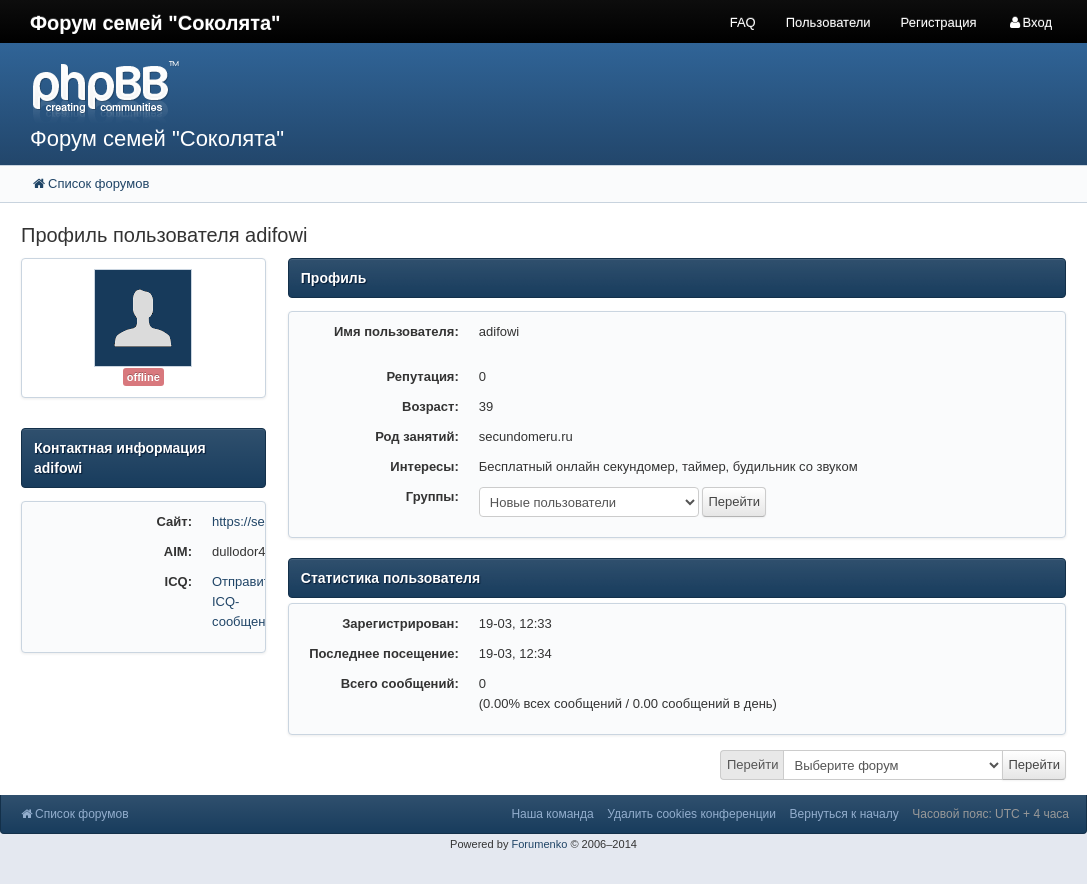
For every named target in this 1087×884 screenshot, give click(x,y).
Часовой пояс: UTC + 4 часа (990, 814)
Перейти (753, 764)
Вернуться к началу (844, 814)
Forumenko (539, 844)
